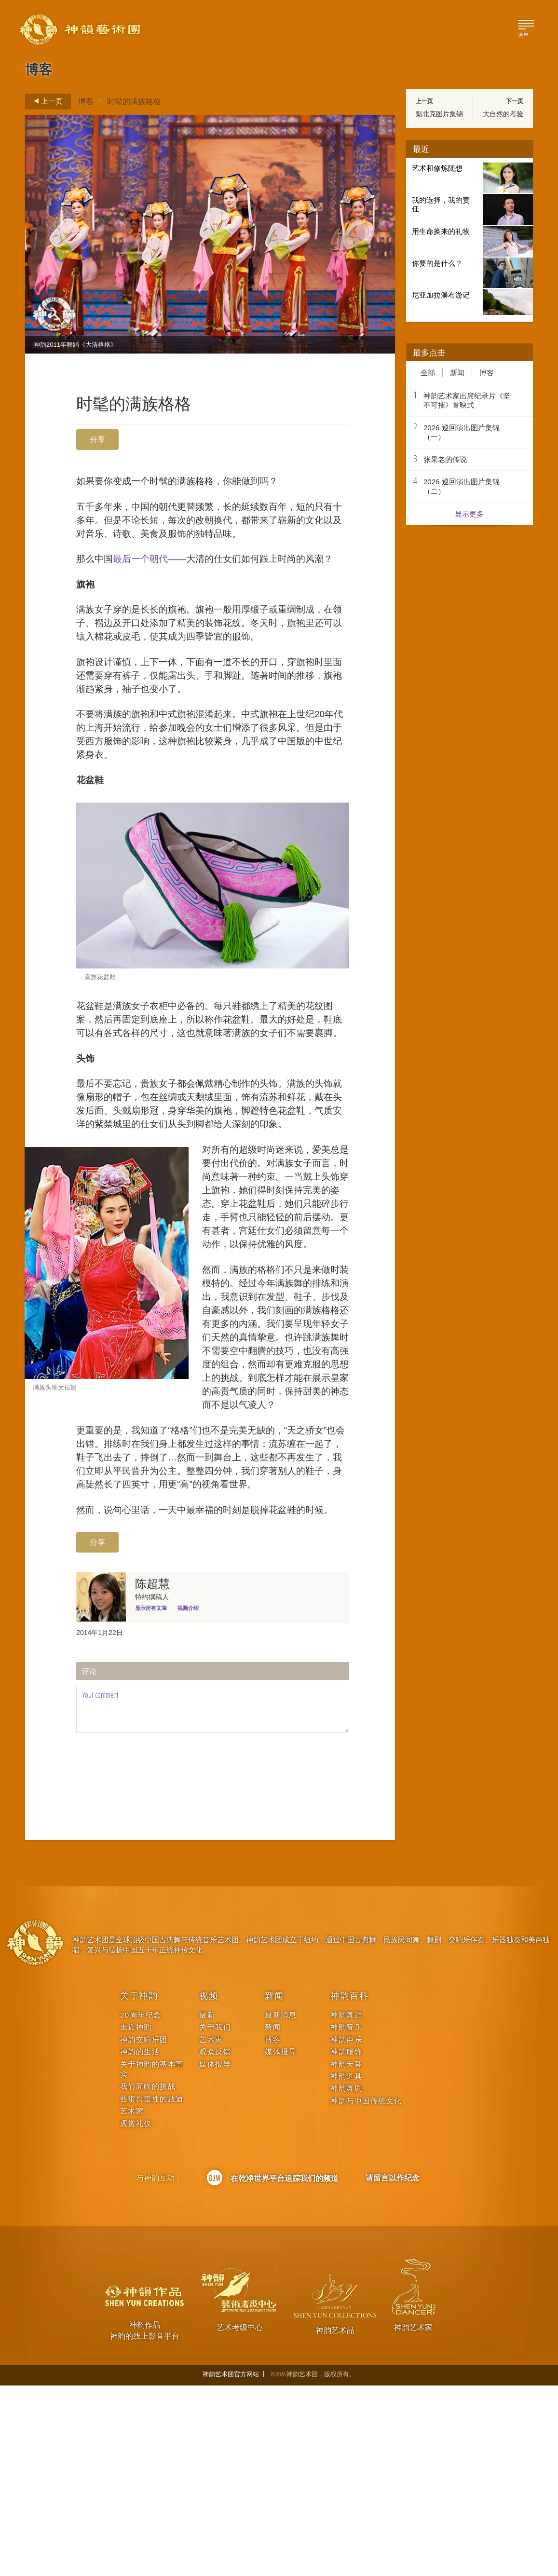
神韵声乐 (346, 2229)
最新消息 (281, 2205)
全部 (428, 372)
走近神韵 (136, 2217)
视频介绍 (188, 1798)
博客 (86, 101)
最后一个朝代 (147, 566)
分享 (97, 439)
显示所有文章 (151, 1798)
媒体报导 (215, 2254)
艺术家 (132, 2301)
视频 (208, 2186)
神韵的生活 (140, 2242)
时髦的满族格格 (134, 101)
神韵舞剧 (346, 2279)
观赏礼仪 (136, 2313)
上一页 (45, 101)
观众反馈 (215, 2242)
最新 (207, 2205)
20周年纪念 (141, 2205)
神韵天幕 (346, 2254)
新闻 (457, 372)
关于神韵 (139, 2186)
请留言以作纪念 (393, 2367)
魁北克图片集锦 (439, 114)
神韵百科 (349, 2186)
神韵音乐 (346, 2217)
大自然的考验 (503, 114)
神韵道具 (346, 2267)
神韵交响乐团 (144, 2229)
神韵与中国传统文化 (366, 2291)
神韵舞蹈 (346, 2205)
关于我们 (215, 2217)
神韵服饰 (346, 2242)
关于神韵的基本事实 (152, 2259)
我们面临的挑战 (148, 2277)
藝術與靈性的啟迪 (152, 2289)
